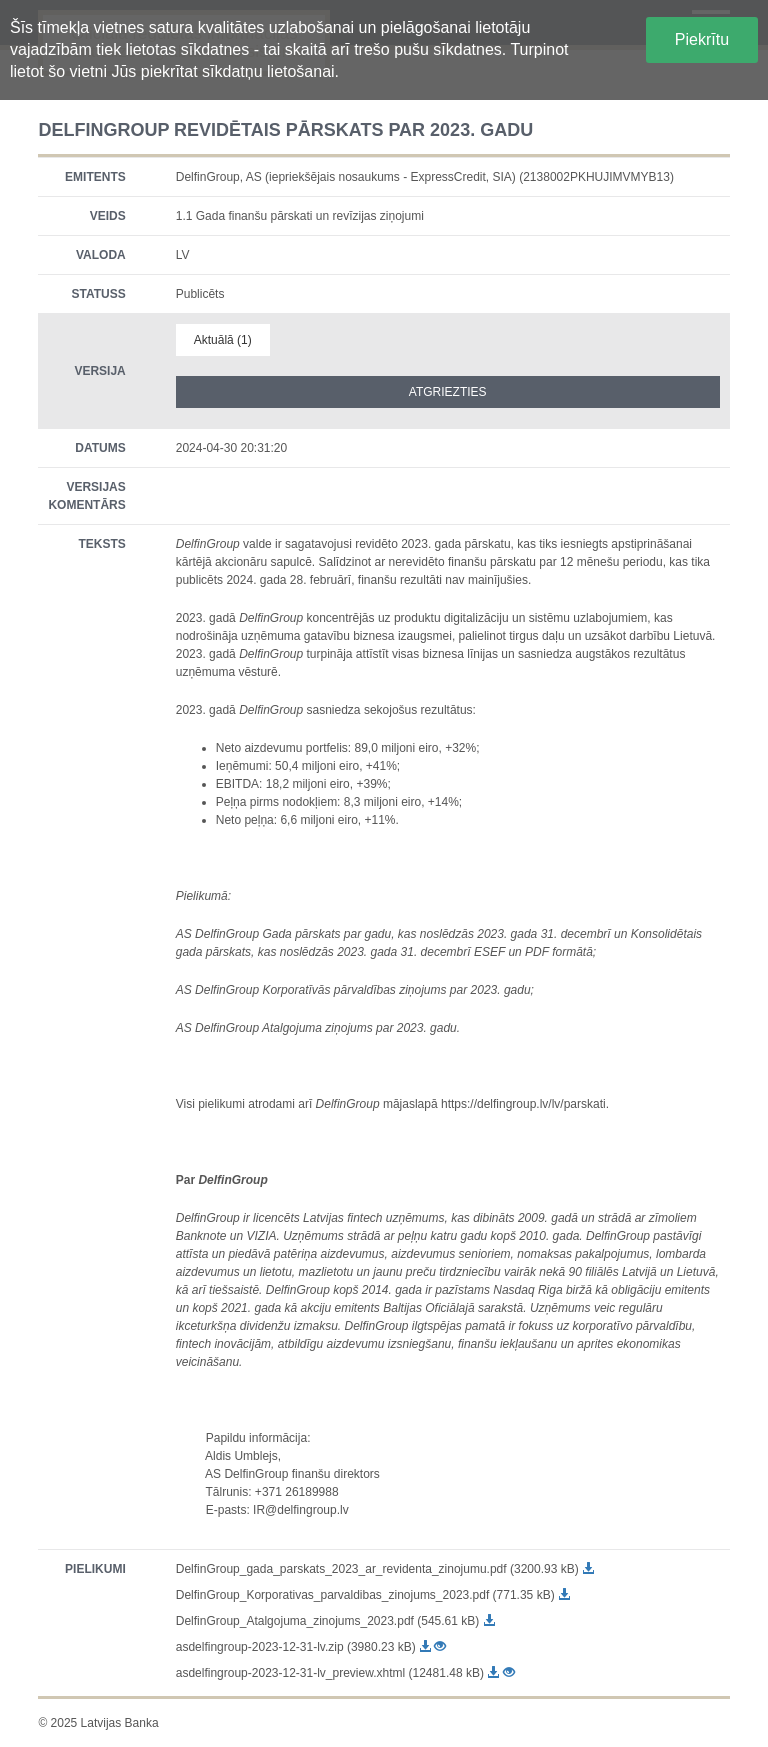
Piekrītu (702, 39)
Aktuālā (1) (223, 340)
